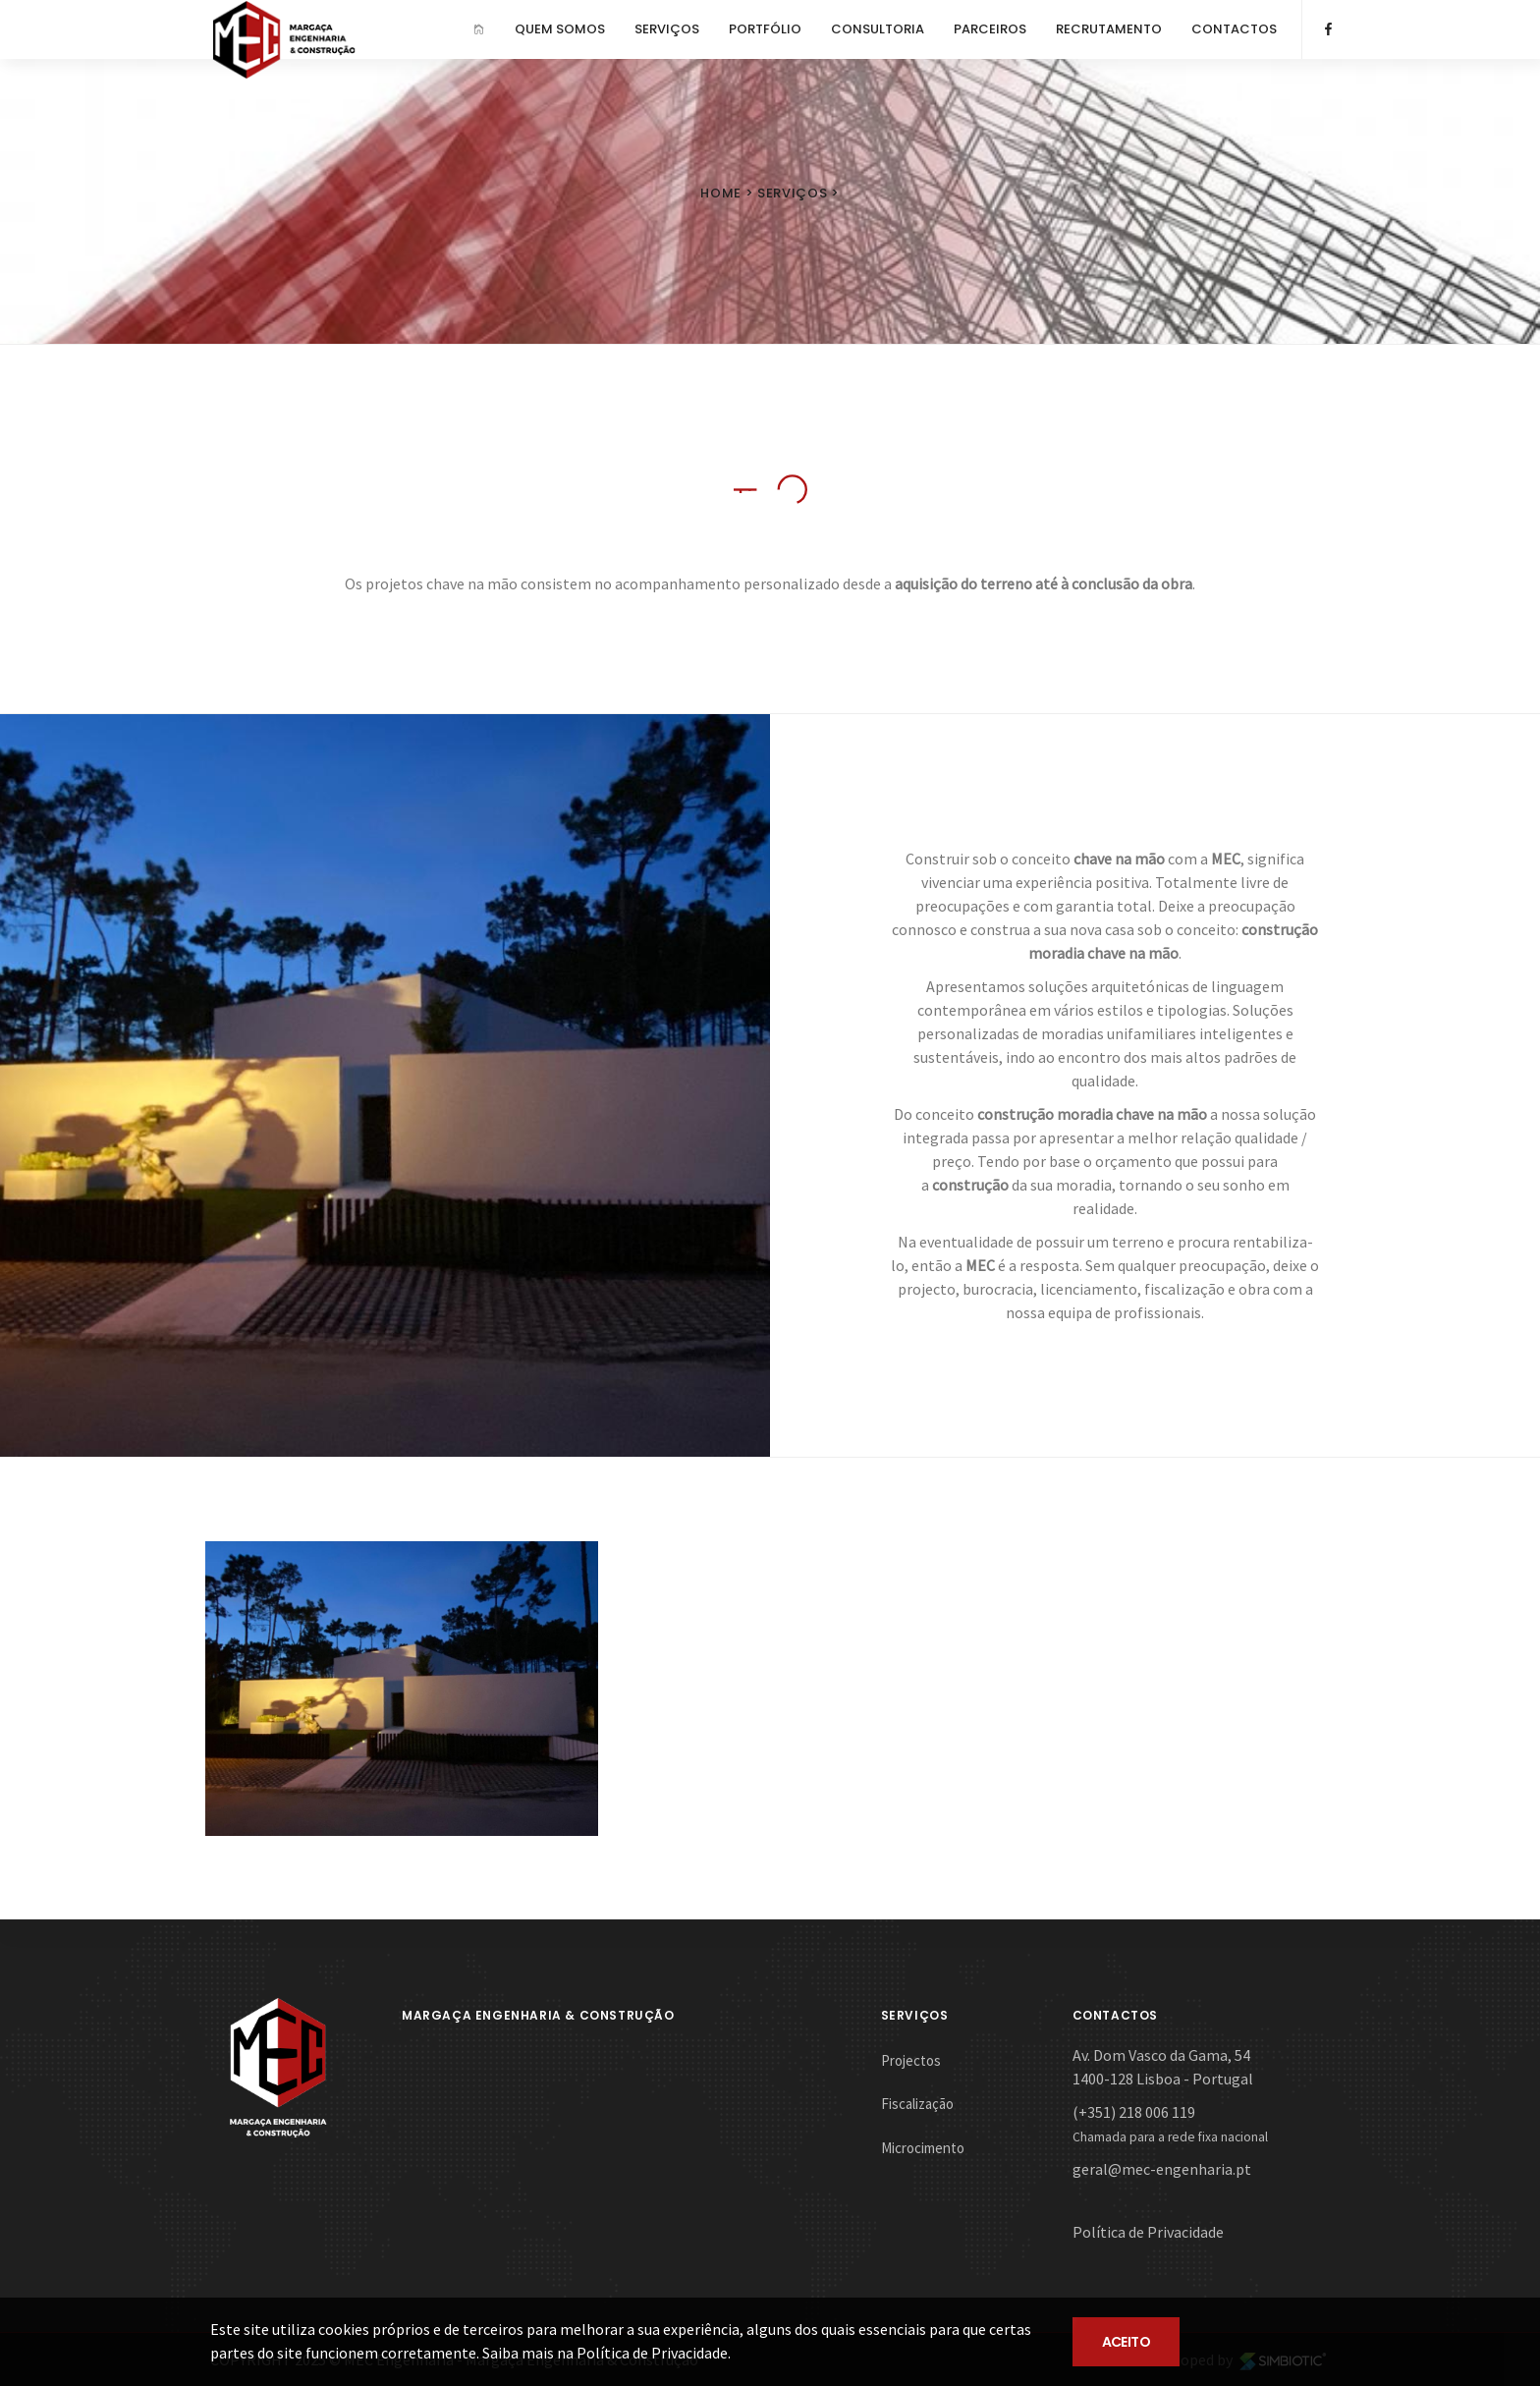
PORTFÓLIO (765, 29)
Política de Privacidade (1148, 2232)
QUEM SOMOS (560, 29)
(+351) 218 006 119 (1133, 2112)
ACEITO (1126, 2342)
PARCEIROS (990, 29)
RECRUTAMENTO (1109, 29)
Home (721, 193)
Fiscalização (917, 2103)
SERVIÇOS (666, 29)
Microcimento (922, 2147)
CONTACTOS (1234, 29)
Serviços (792, 193)
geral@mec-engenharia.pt (1161, 2169)
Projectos (911, 2060)
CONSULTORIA (877, 29)
